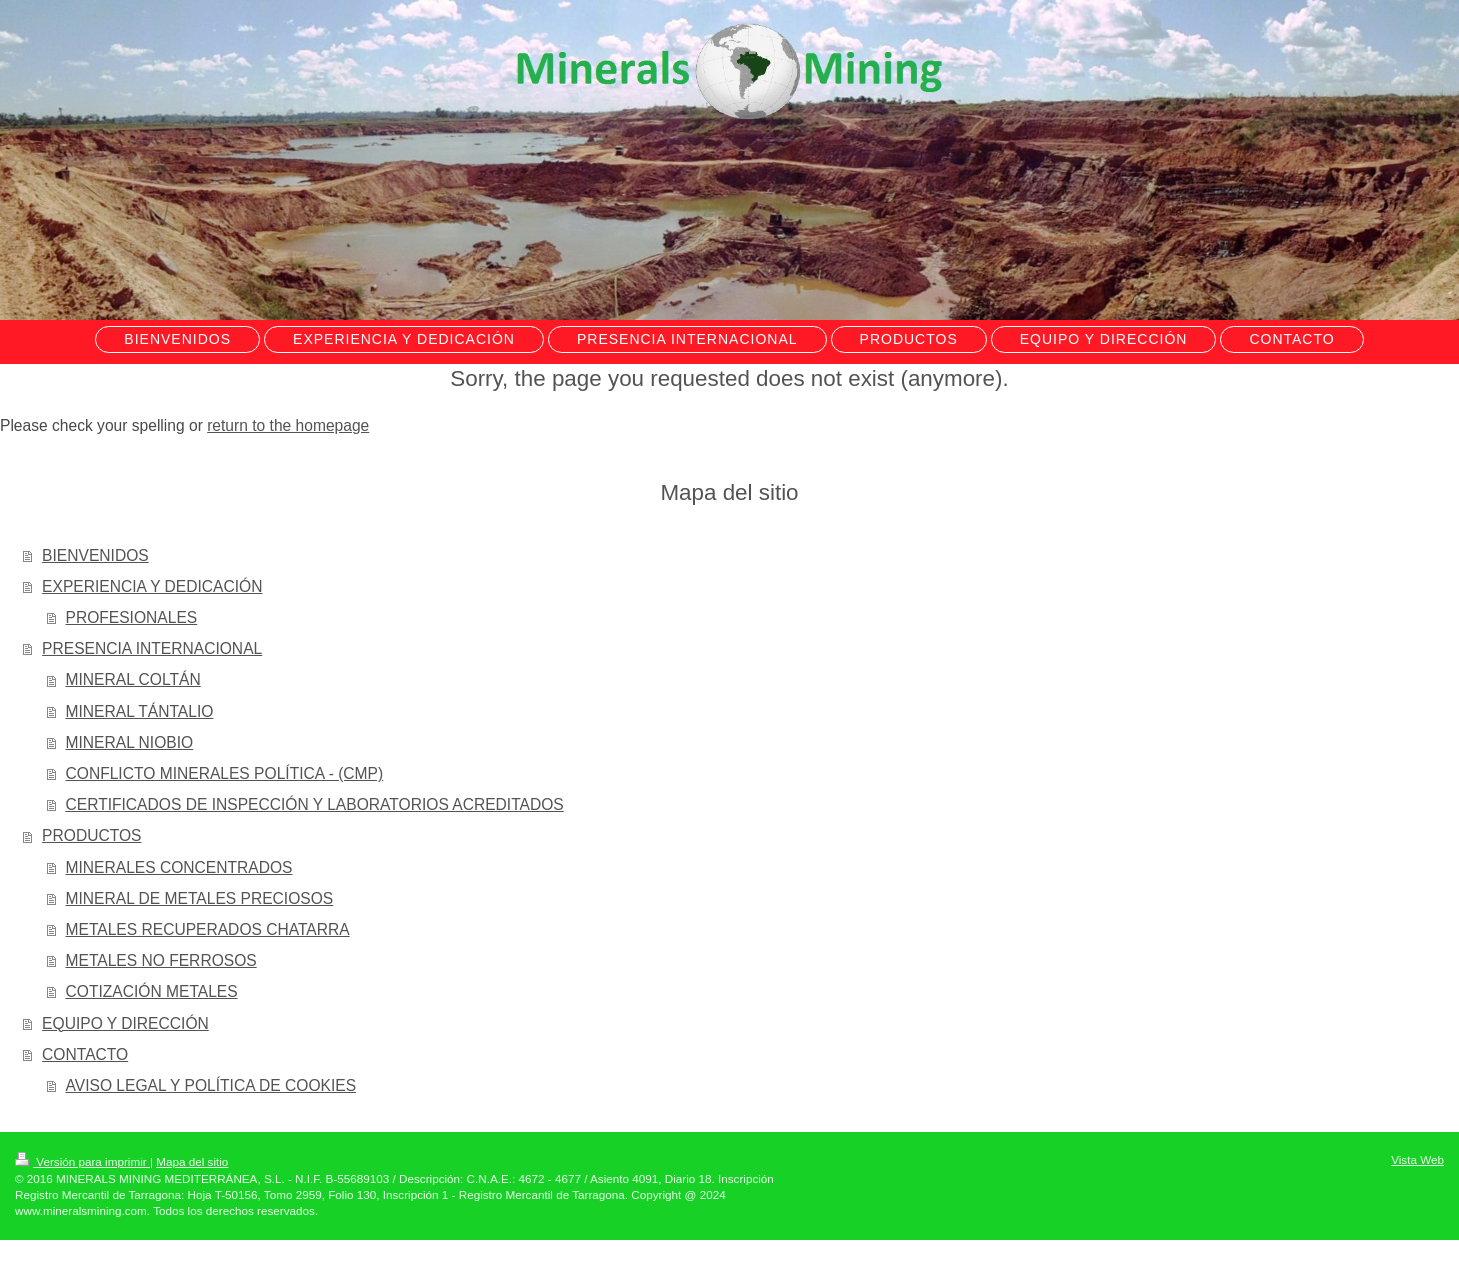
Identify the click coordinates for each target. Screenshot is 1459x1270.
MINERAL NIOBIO (130, 742)
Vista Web (1417, 1159)
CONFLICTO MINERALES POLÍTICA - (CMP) (225, 773)
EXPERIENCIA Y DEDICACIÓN (152, 586)
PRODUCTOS (91, 835)
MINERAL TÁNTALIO (140, 711)
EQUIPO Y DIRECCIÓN (125, 1023)
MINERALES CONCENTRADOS (179, 867)
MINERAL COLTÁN (133, 679)
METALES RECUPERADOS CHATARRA (208, 929)
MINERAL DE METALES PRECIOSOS (200, 898)
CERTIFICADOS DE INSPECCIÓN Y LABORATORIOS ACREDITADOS (315, 804)
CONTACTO (85, 1054)
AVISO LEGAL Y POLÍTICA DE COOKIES (211, 1085)
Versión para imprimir (82, 1161)
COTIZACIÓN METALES (152, 991)
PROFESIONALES (132, 617)
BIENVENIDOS (95, 555)
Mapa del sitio (192, 1161)
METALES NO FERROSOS (161, 960)
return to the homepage (288, 425)
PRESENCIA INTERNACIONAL (152, 648)
